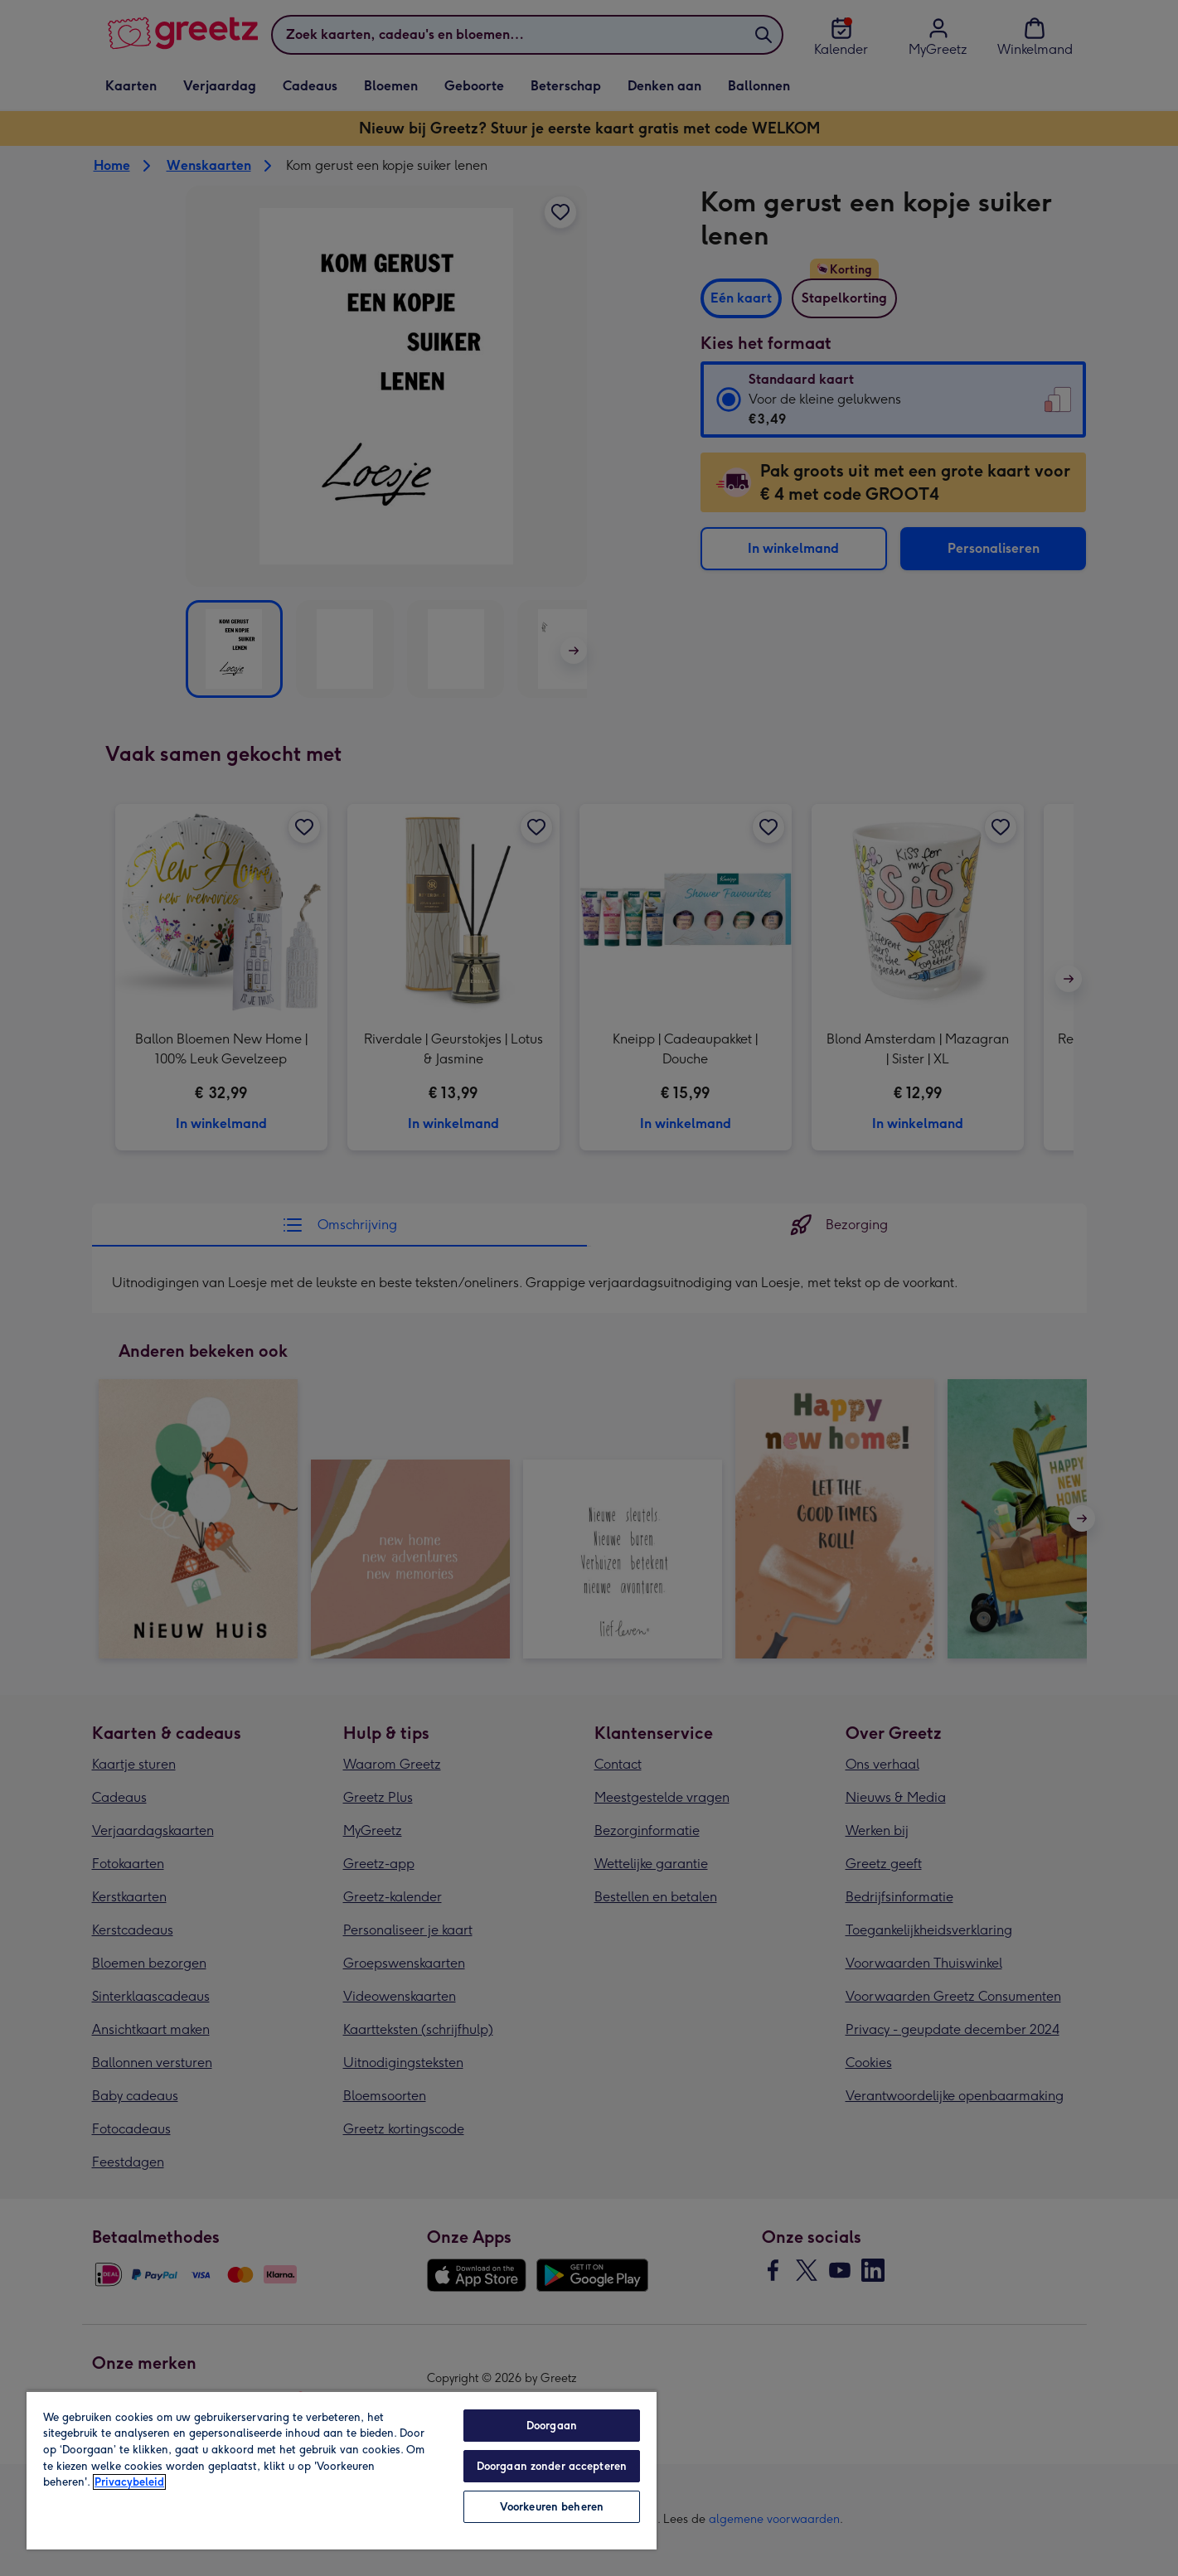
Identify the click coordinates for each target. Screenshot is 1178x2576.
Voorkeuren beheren (552, 2507)
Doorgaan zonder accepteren (552, 2466)
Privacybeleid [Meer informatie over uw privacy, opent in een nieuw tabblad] (129, 2482)
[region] (342, 2469)
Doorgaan (551, 2425)
